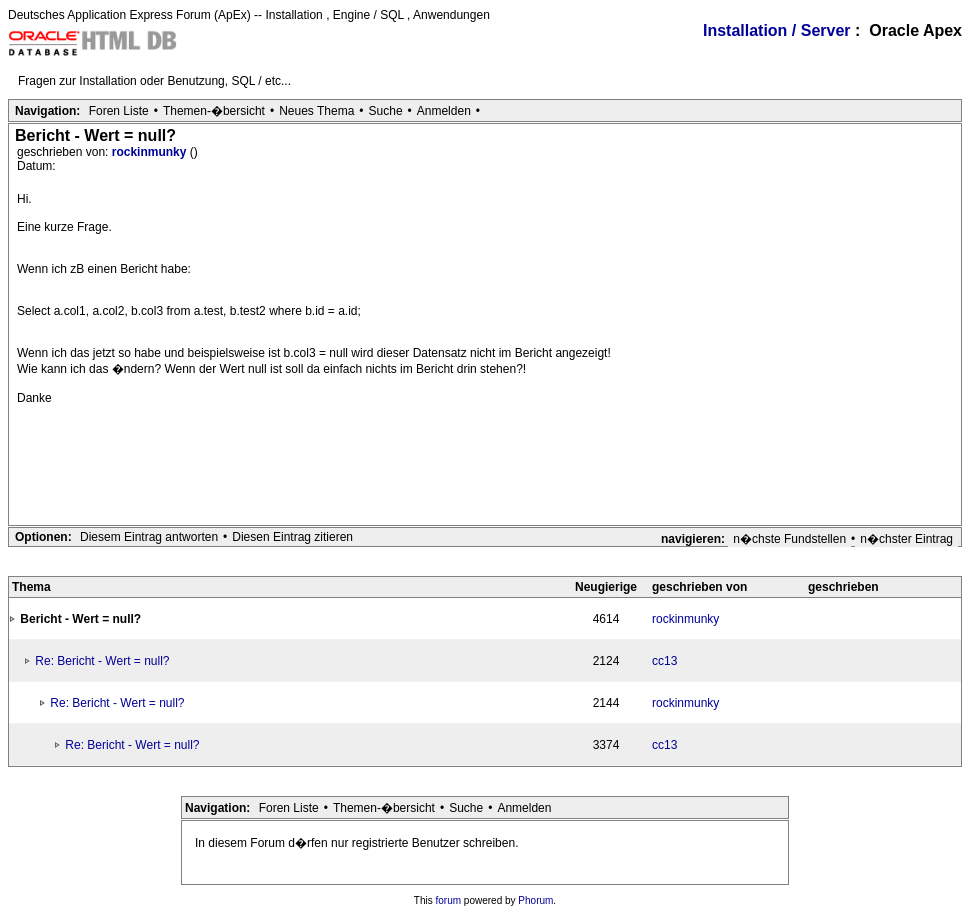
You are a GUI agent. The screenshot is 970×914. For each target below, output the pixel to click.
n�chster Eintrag (906, 539)
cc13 (664, 661)
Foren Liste (119, 111)
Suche (386, 111)
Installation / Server (777, 30)
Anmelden (444, 111)
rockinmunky (151, 152)
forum (449, 900)
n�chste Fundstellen (789, 539)
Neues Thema (316, 111)
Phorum (535, 900)
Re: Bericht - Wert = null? (102, 661)
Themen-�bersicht (214, 111)
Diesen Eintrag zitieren (292, 537)
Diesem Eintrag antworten (149, 537)
